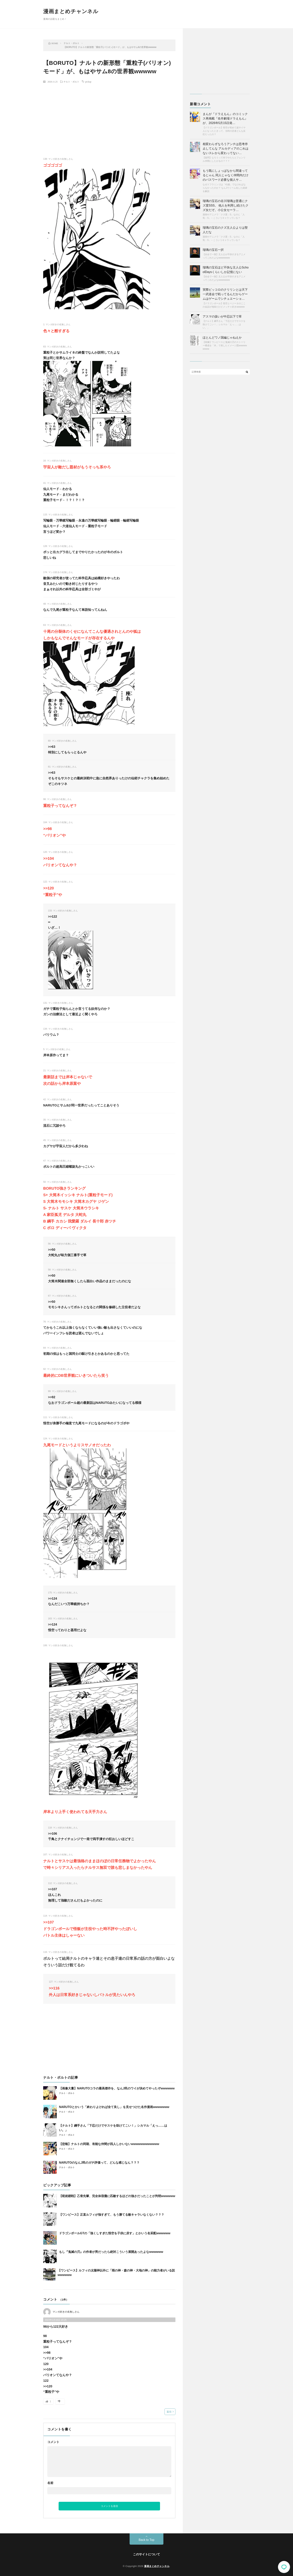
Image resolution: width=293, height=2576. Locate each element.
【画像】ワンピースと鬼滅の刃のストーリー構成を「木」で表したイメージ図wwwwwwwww (225, 345)
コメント (53, 2442)
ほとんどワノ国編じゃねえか (222, 337)
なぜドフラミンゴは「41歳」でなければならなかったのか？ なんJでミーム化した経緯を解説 (225, 188)
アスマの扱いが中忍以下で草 (222, 316)
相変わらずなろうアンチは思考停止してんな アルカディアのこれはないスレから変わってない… (225, 148)
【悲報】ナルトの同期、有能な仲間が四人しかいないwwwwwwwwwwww (109, 2144)
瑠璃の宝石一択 (213, 249)
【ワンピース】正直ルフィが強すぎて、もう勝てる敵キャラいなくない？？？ (111, 2214)
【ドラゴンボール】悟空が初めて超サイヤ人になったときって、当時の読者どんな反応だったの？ (224, 131)
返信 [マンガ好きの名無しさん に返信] (169, 2411)
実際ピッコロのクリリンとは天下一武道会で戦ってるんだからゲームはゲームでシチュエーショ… (225, 294)
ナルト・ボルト (71, 81)
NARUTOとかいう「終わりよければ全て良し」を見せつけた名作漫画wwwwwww (114, 2107)
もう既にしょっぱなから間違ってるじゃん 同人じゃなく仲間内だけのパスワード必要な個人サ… (225, 175)
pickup (88, 81)
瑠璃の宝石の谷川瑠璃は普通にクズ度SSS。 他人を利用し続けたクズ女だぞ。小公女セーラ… (225, 205)
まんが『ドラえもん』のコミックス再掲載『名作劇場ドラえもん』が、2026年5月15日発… (225, 118)
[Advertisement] (109, 114)
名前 (50, 2483)
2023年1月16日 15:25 (55, 2320)
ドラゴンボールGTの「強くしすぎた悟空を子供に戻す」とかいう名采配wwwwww (114, 2233)
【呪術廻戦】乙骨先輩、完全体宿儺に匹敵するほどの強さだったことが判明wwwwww (117, 2196)
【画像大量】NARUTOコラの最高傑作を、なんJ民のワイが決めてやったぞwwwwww (117, 2088)
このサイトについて (146, 2554)
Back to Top (146, 2539)
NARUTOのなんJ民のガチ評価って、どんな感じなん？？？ (99, 2162)
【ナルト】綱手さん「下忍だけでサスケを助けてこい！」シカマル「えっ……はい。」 (224, 324)
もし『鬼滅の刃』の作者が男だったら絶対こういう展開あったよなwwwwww (111, 2251)
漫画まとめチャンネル (70, 11)
